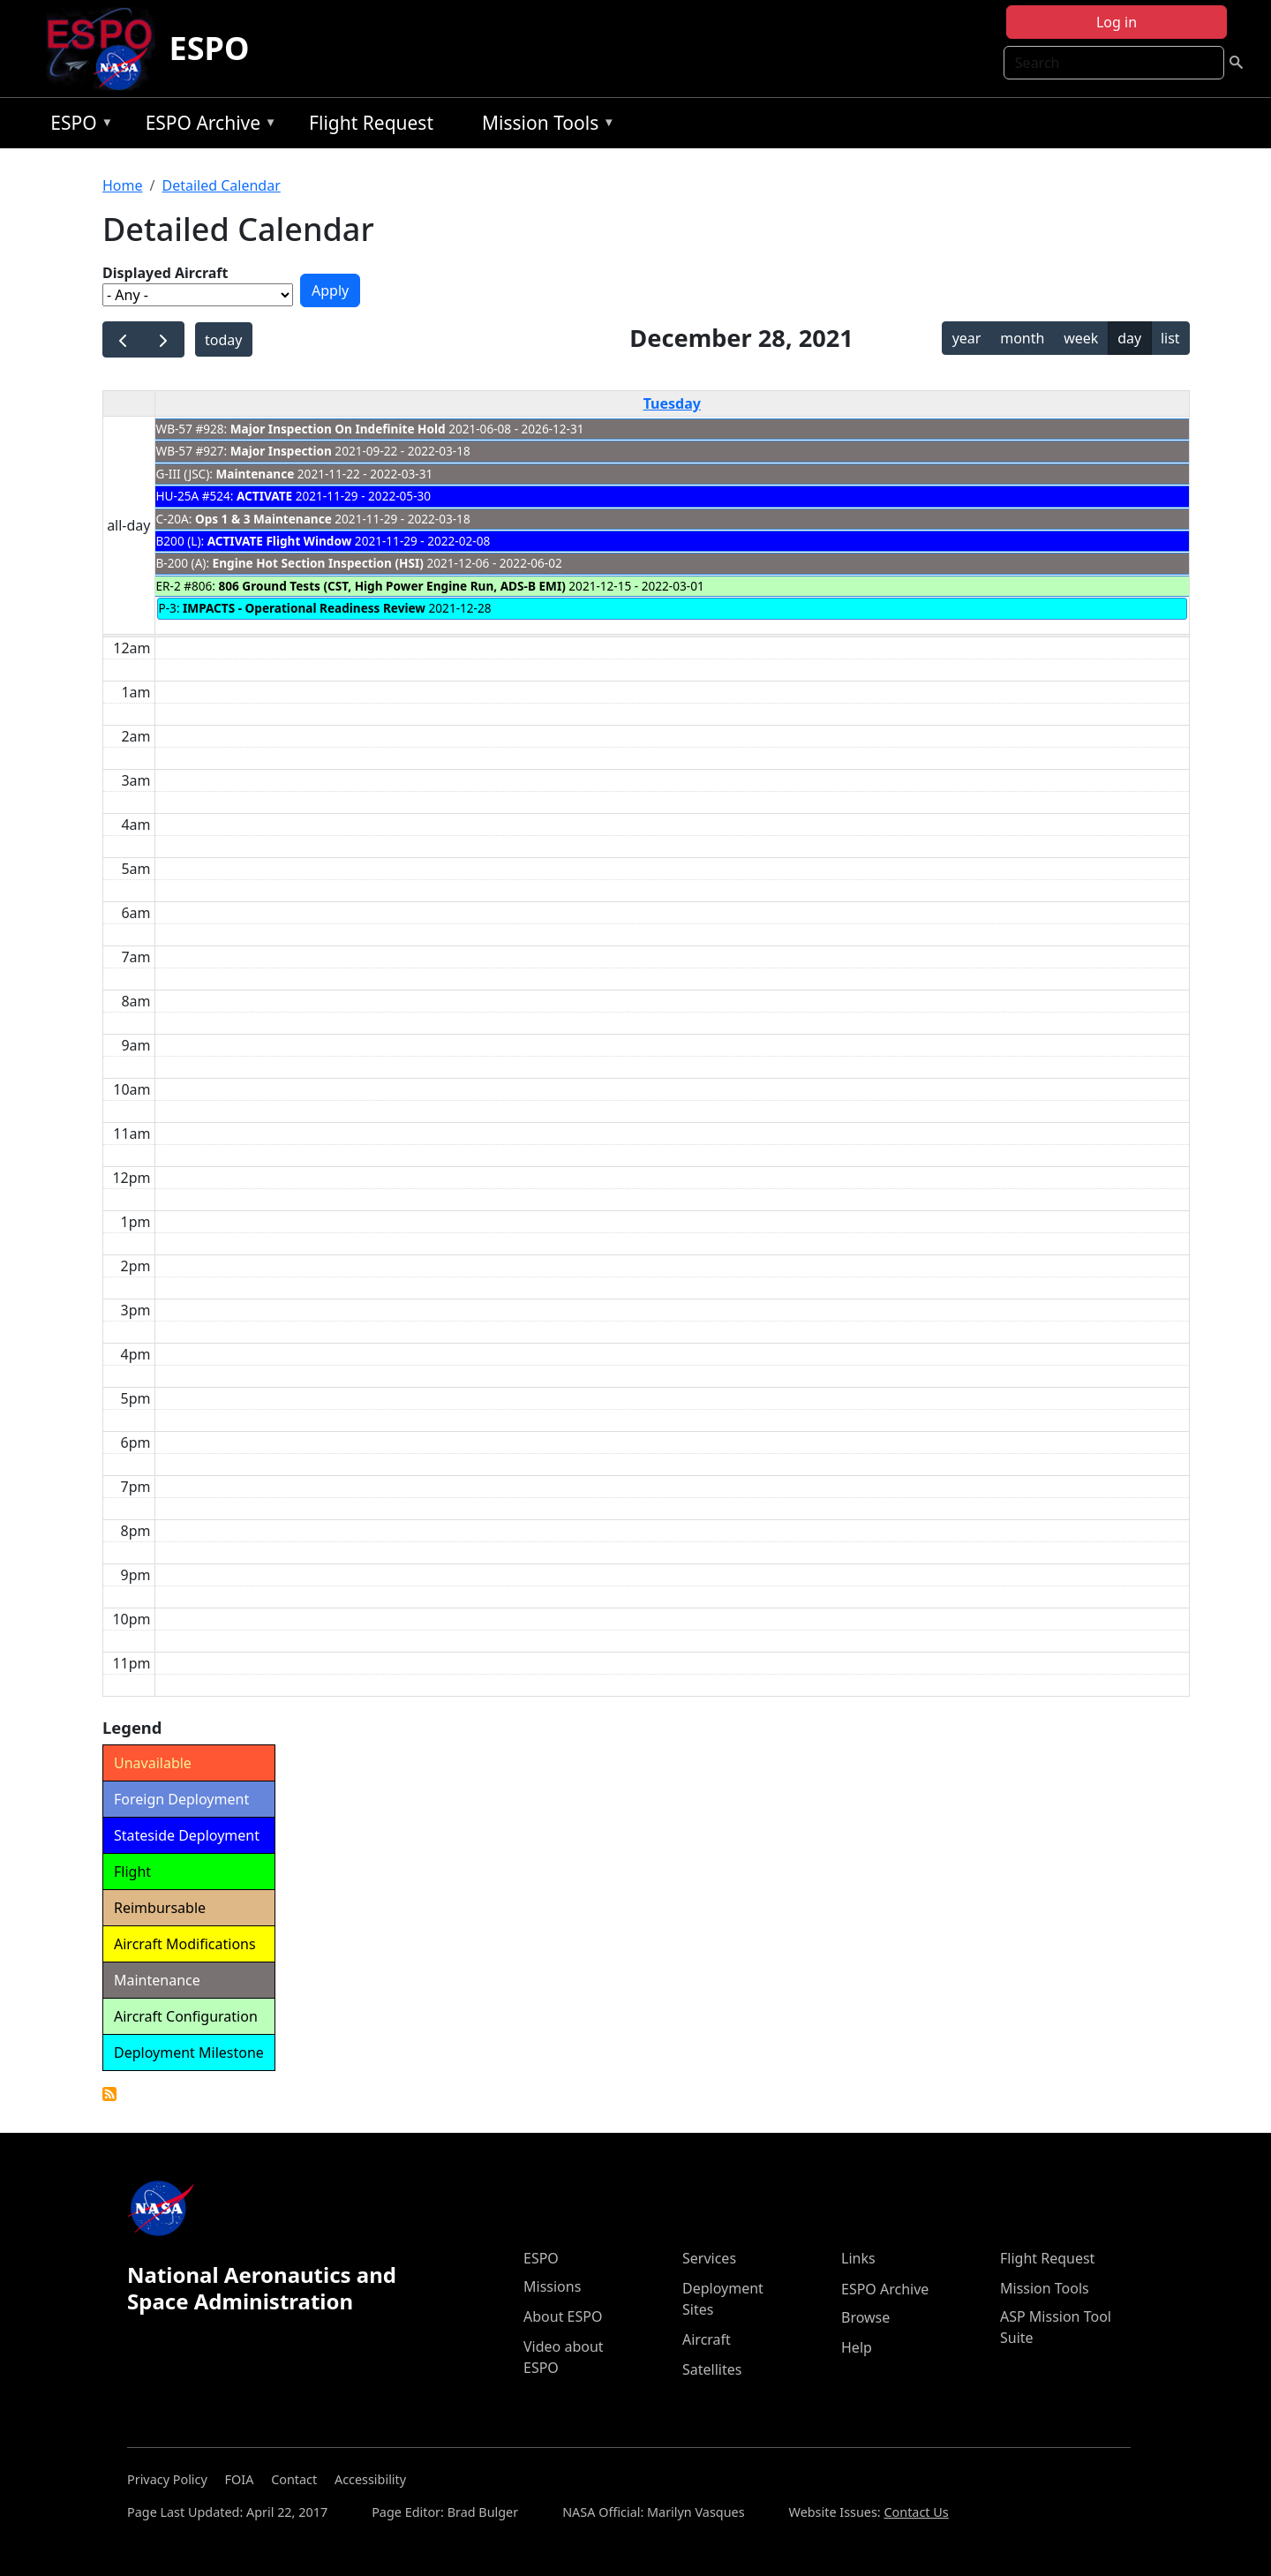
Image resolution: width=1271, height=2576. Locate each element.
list (1170, 338)
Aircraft (706, 2339)
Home (122, 185)
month (1022, 338)
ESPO (209, 48)
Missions (552, 2286)
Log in (1116, 22)
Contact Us (916, 2512)
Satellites (711, 2369)
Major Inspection (281, 450)
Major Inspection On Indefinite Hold (338, 428)
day (1129, 338)
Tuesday (672, 403)
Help (856, 2347)
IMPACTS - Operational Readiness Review (304, 607)
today (223, 340)
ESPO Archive (207, 125)
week (1081, 338)
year (966, 338)
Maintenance (254, 473)
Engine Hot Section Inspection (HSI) (318, 562)
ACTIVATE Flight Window (279, 540)
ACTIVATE (264, 495)
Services (709, 2258)
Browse (865, 2317)
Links (858, 2258)
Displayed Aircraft (165, 272)
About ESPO (562, 2316)
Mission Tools (544, 125)
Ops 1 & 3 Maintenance (263, 518)
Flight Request (371, 122)
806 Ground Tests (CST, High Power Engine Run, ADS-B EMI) (392, 585)
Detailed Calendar (221, 185)
